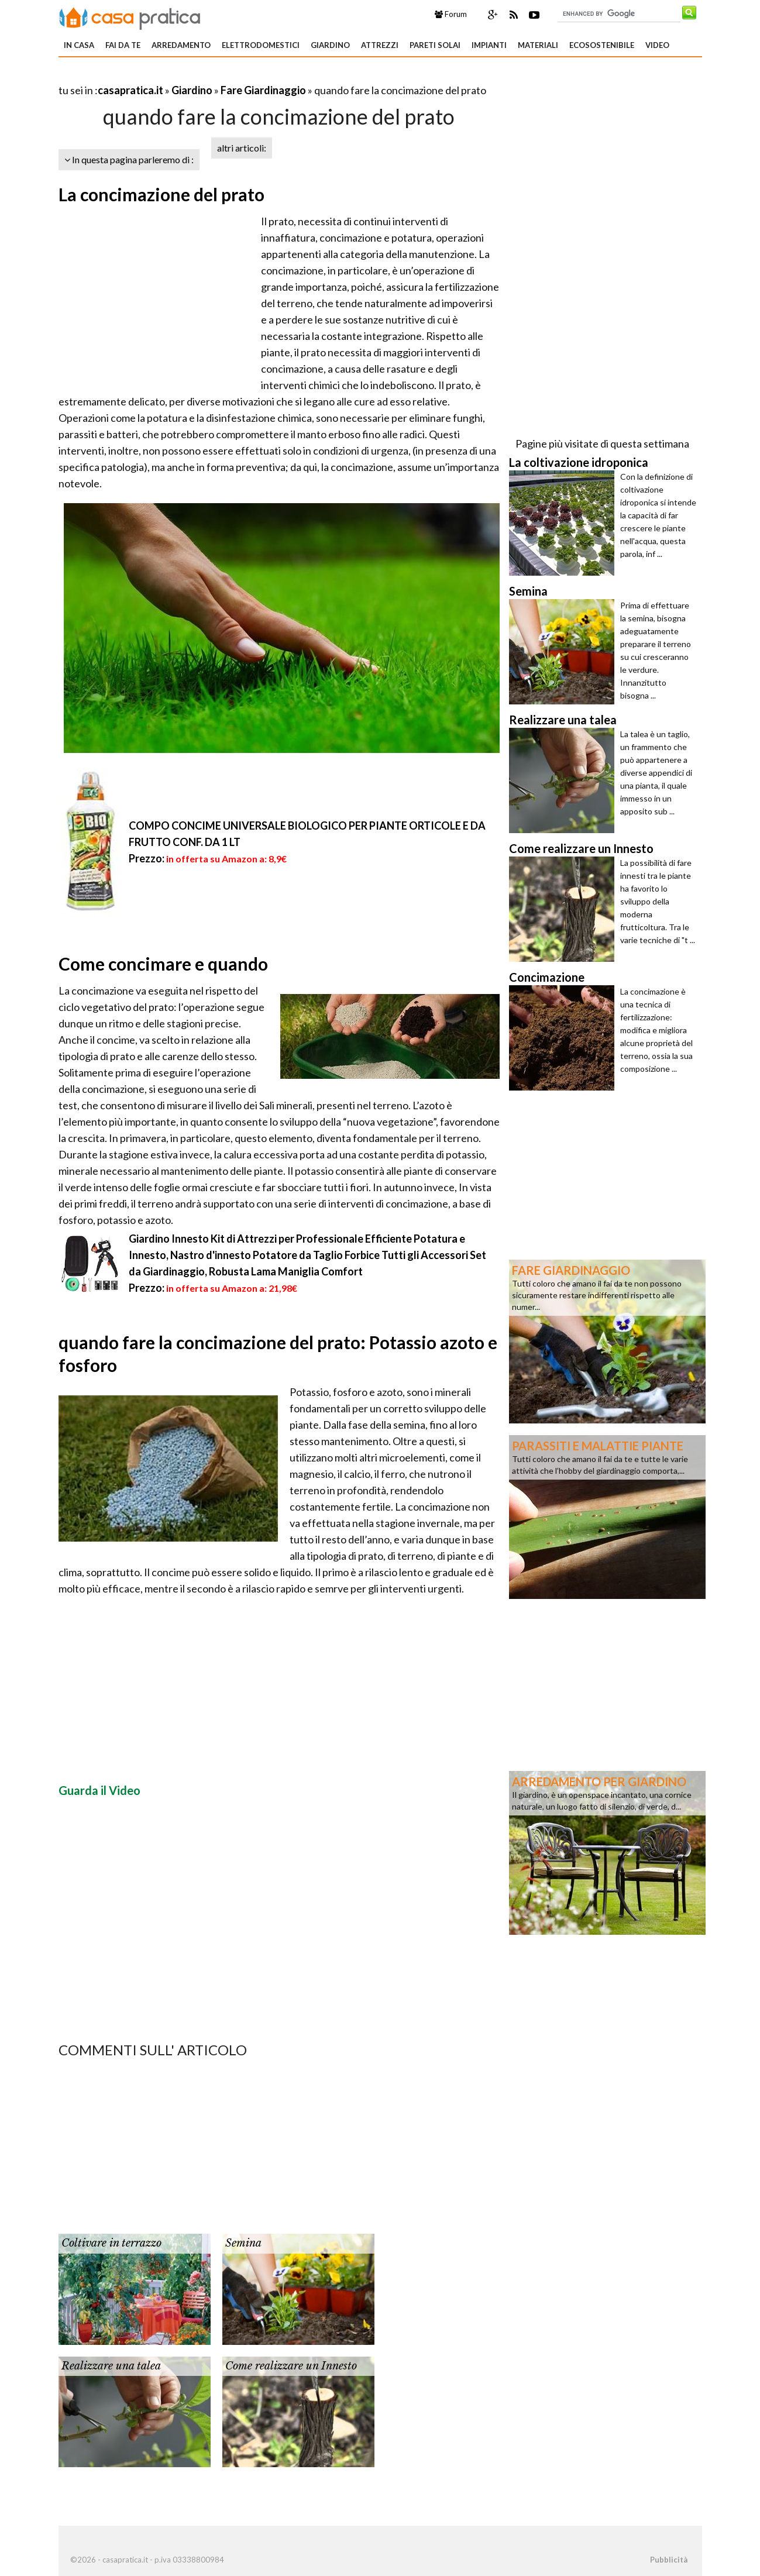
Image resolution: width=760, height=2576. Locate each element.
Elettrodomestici (261, 45)
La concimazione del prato (161, 194)
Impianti (489, 45)
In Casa (79, 45)
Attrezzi (379, 45)
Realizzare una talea (111, 2366)
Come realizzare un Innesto (291, 2366)
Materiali (538, 45)
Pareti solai (435, 45)
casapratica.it (130, 90)
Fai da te (122, 45)
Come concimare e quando (163, 963)
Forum (451, 14)
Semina (243, 2243)
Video (657, 45)
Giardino (330, 45)
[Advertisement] (195, 75)
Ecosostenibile (601, 45)
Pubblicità (668, 2559)
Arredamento (181, 45)
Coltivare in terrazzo (111, 2243)
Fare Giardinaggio (263, 90)
